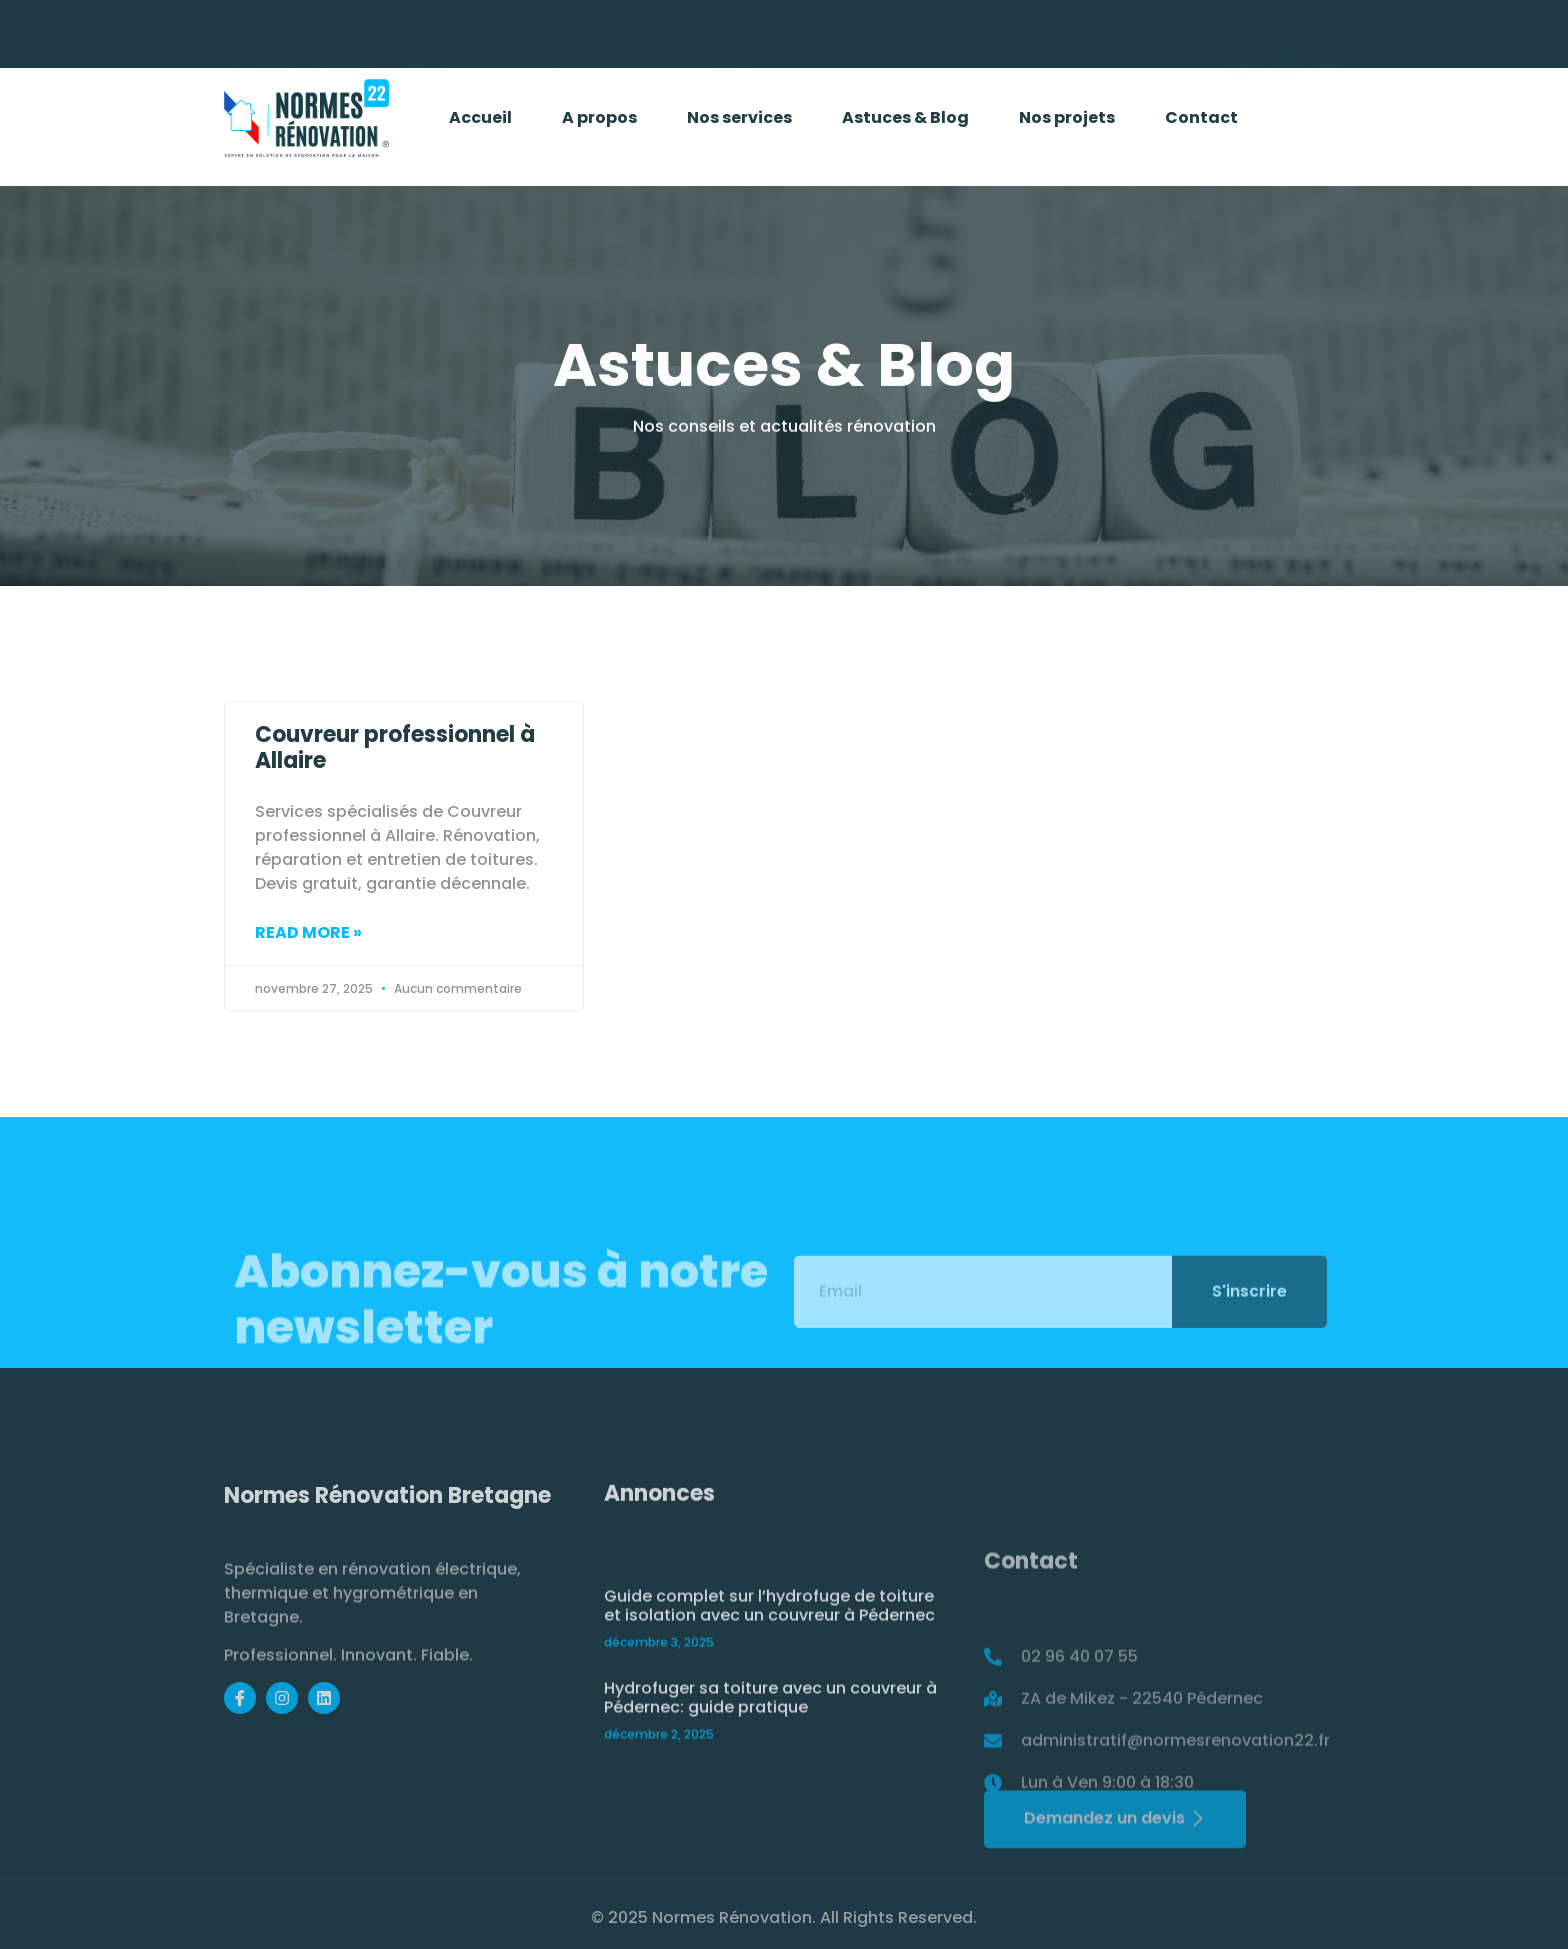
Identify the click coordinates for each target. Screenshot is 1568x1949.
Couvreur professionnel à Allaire (395, 781)
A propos (599, 122)
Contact (1201, 122)
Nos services (739, 122)
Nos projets (1067, 122)
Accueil (480, 122)
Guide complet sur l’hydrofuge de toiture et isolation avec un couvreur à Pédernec (769, 1697)
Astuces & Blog (905, 122)
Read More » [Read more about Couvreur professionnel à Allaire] (308, 965)
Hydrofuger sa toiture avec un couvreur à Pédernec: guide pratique (770, 1789)
